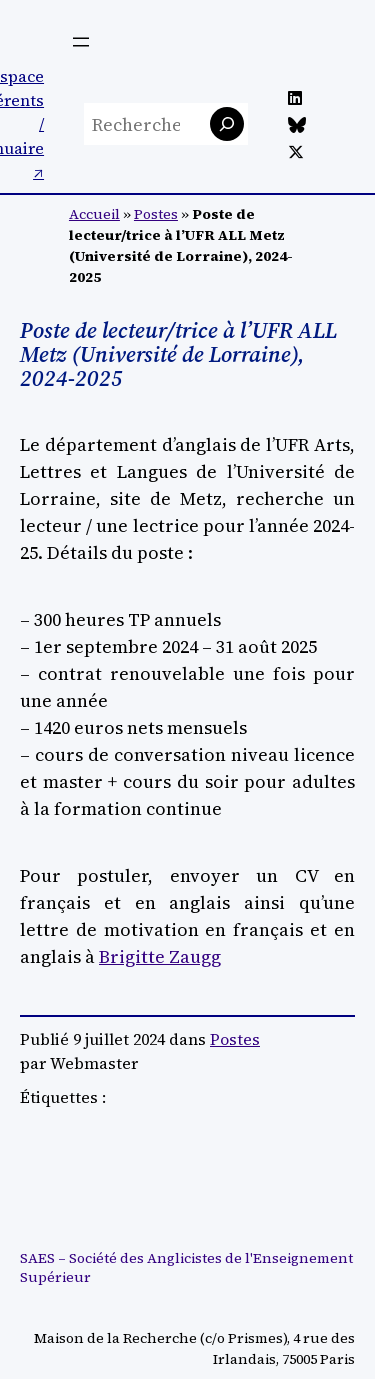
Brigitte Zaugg (160, 956)
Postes (156, 214)
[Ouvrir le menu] (81, 42)
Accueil (94, 214)
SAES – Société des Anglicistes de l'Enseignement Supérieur (186, 1268)
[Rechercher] (227, 124)
